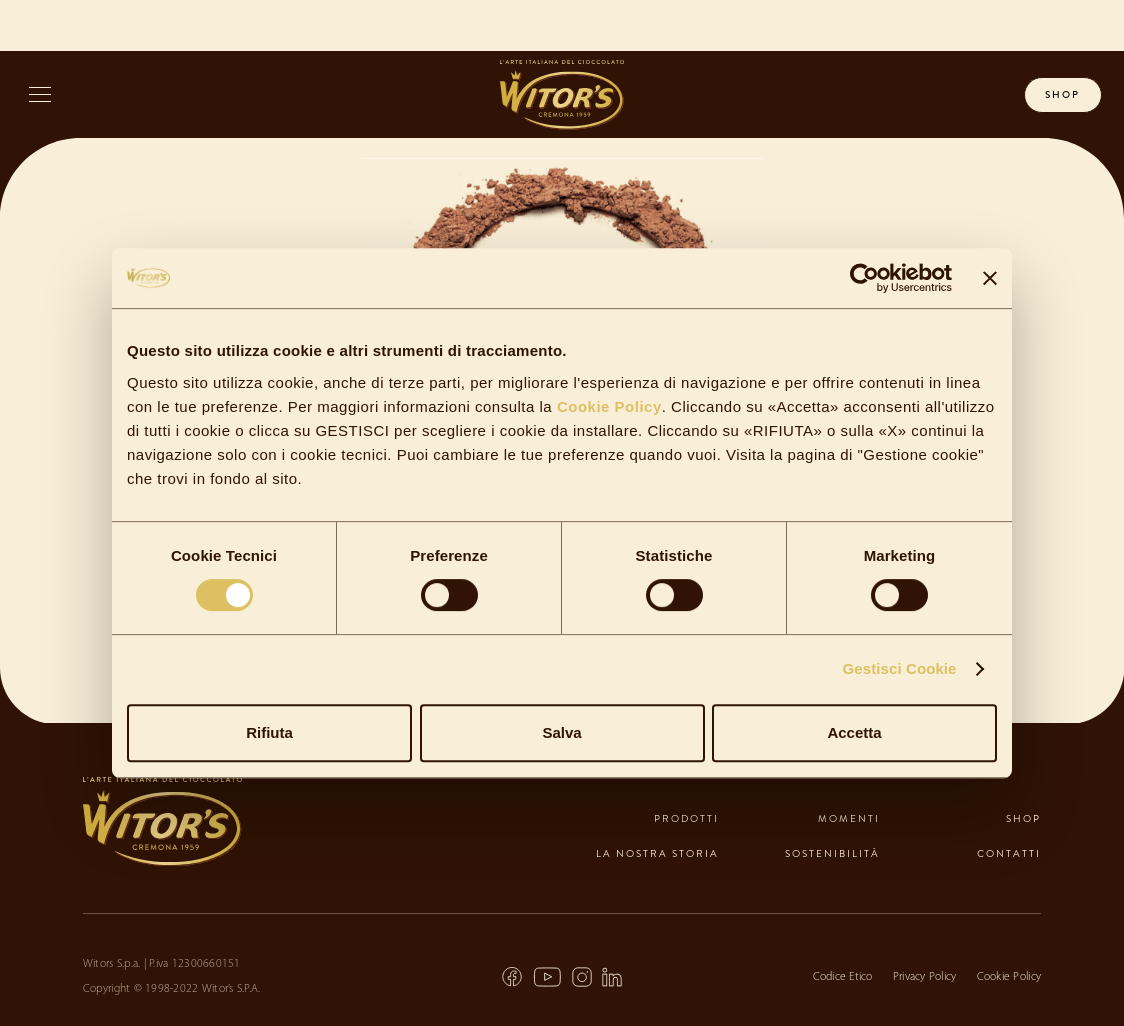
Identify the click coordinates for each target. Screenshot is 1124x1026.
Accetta (854, 732)
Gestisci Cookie (900, 668)
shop (1062, 94)
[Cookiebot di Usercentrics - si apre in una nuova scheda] (864, 278)
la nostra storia (657, 853)
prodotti (686, 818)
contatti (1009, 853)
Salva (561, 732)
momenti (849, 818)
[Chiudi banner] (990, 278)
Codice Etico (843, 977)
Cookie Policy (607, 406)
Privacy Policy (925, 977)
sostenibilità (832, 853)
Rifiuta (269, 732)
